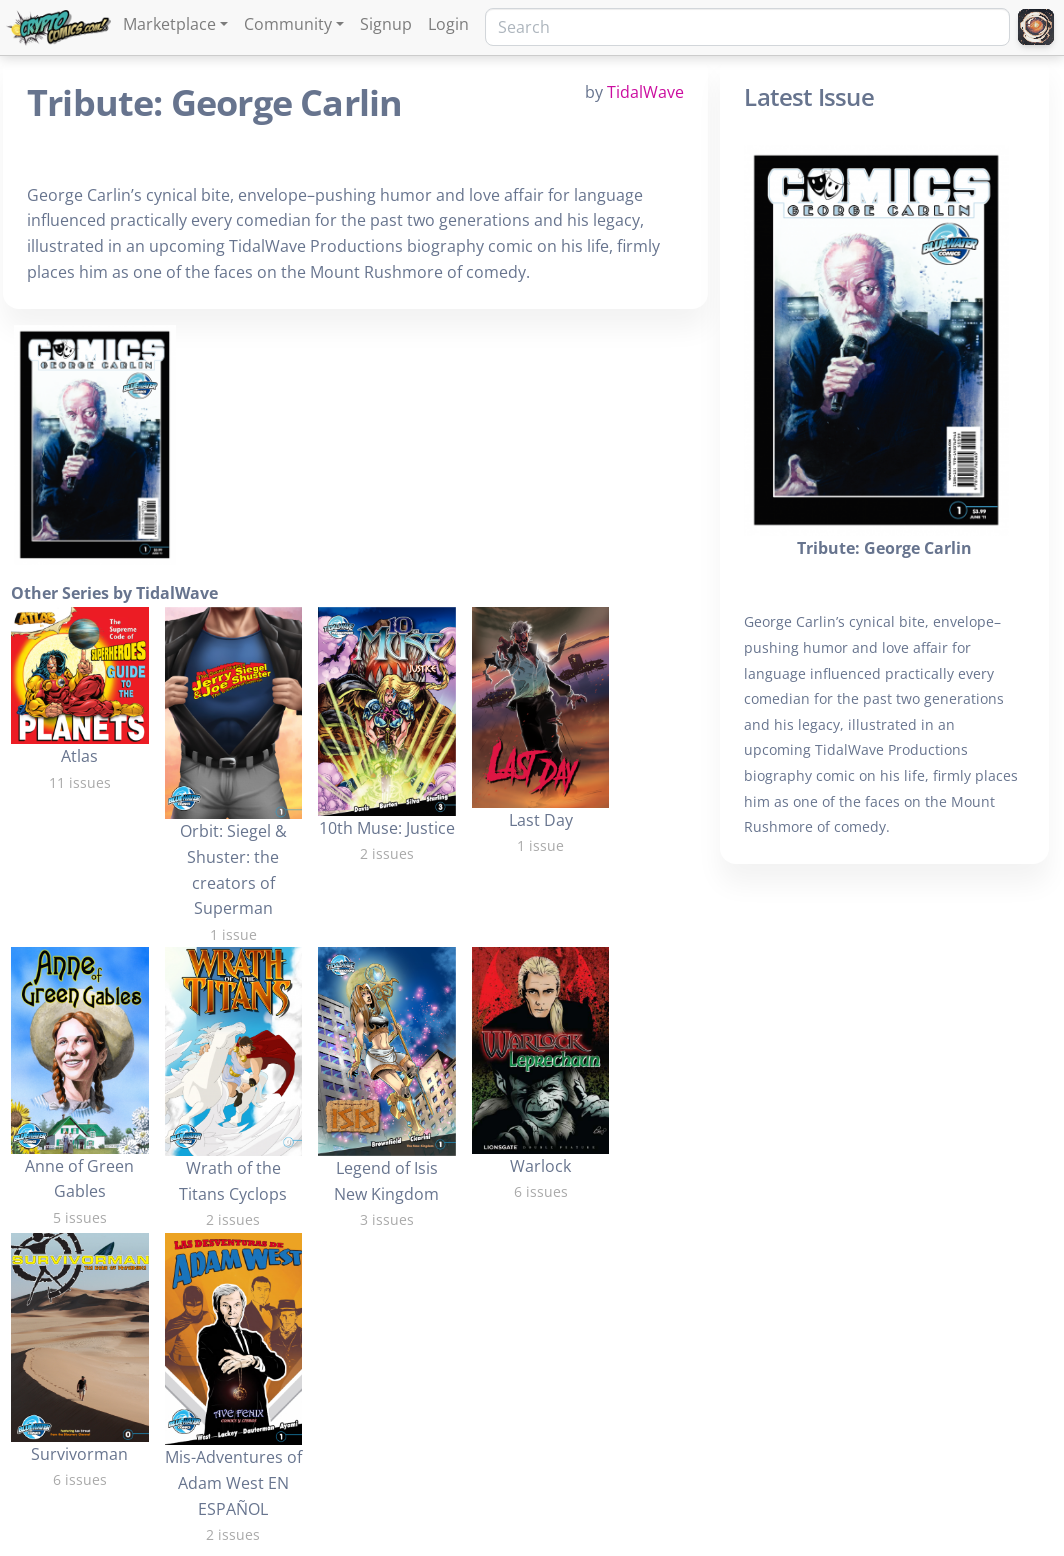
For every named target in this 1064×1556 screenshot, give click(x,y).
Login (448, 24)
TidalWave (645, 92)
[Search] (747, 27)
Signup (386, 24)
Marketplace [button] (169, 24)
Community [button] (288, 24)
